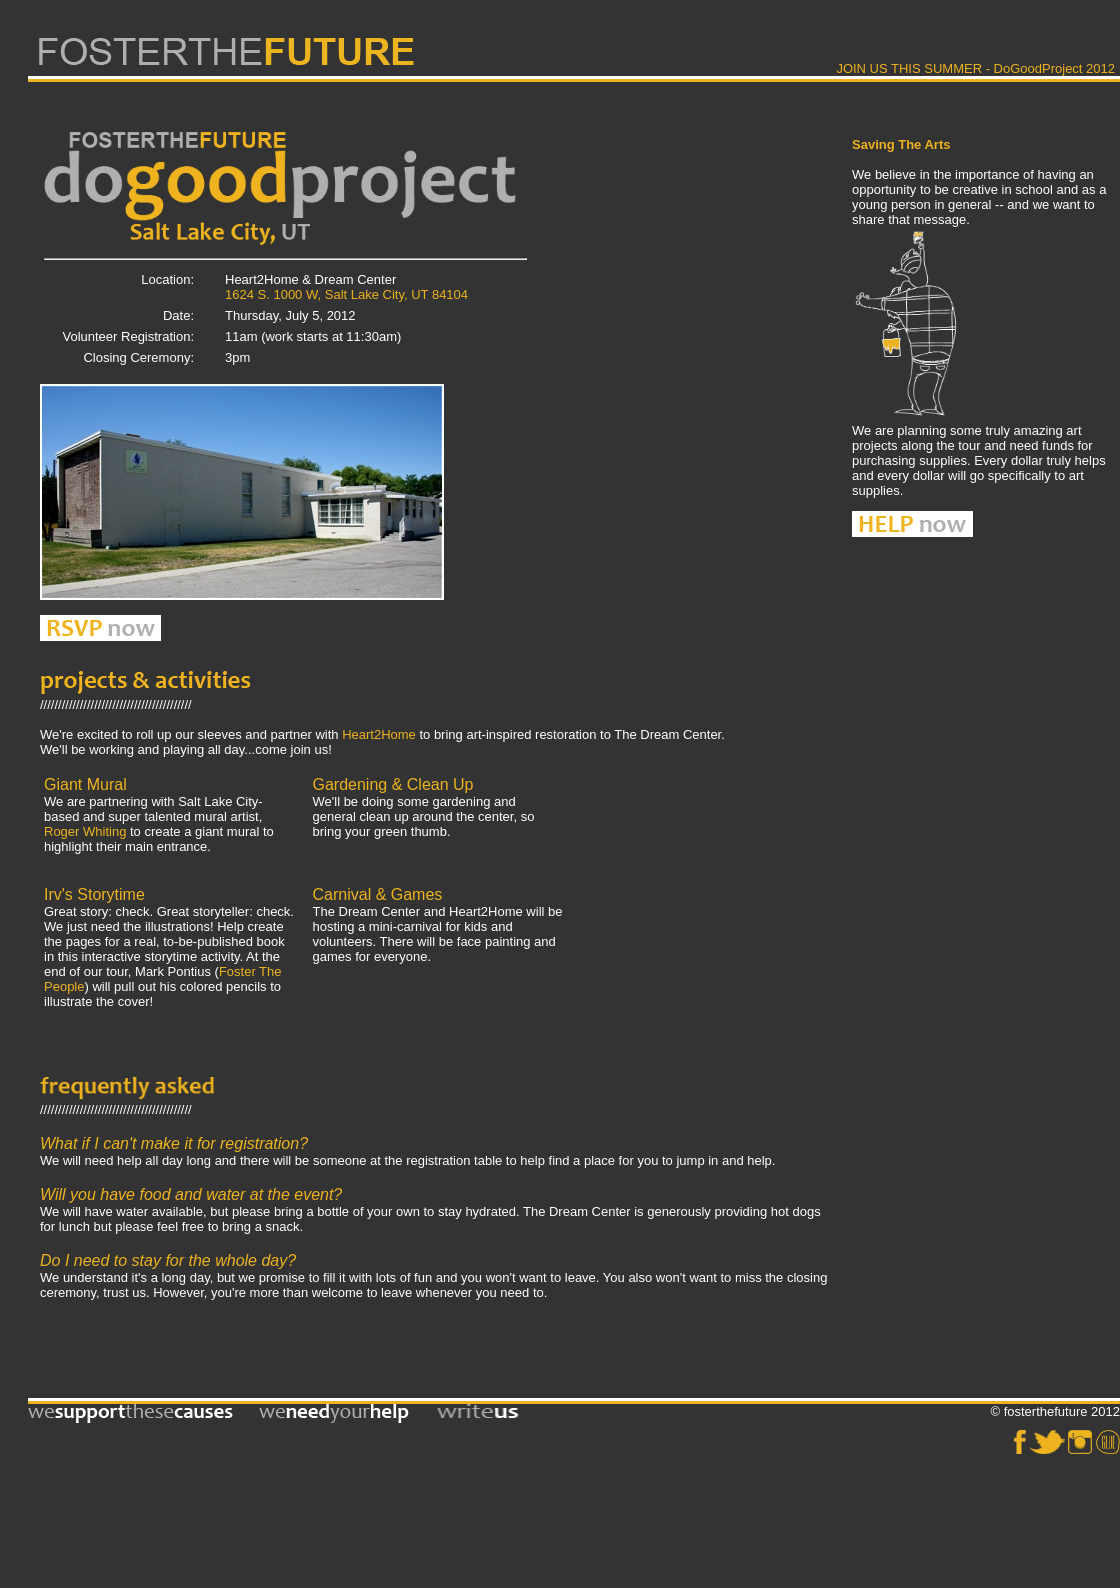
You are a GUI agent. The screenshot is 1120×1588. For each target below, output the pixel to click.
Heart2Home (379, 734)
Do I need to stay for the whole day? (168, 1260)
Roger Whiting (85, 831)
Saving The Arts (901, 144)
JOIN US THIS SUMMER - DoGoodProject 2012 (975, 68)
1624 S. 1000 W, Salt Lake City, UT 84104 (346, 294)
